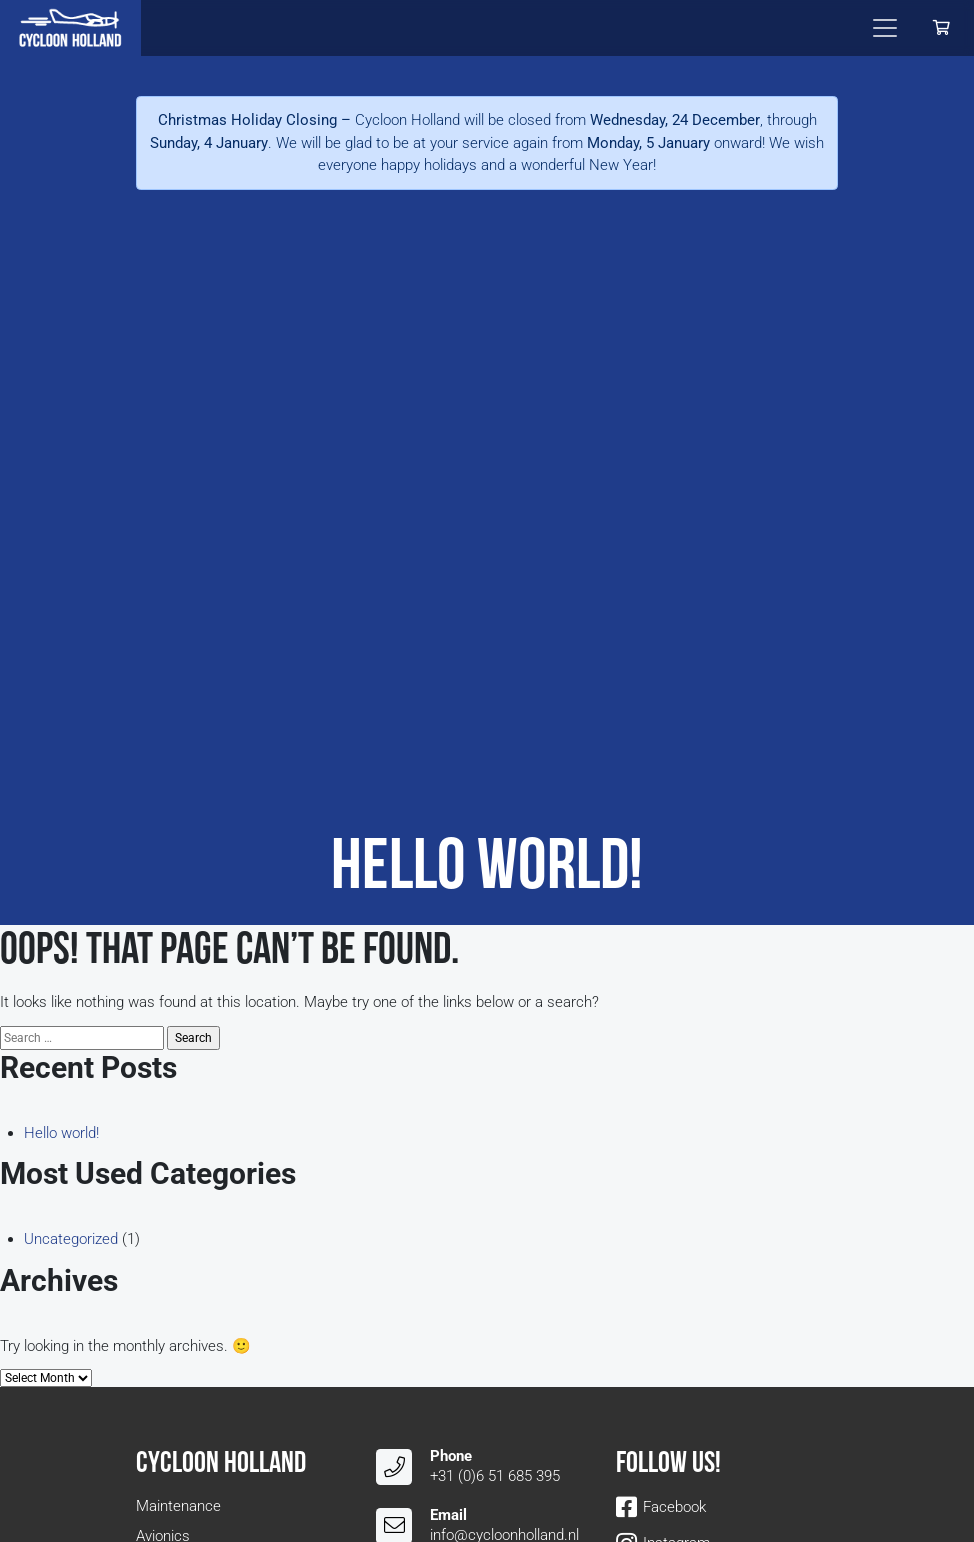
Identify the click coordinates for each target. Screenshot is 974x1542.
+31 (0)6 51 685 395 (495, 1476)
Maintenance (178, 1506)
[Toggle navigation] (885, 28)
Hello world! (61, 1133)
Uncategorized (71, 1239)
